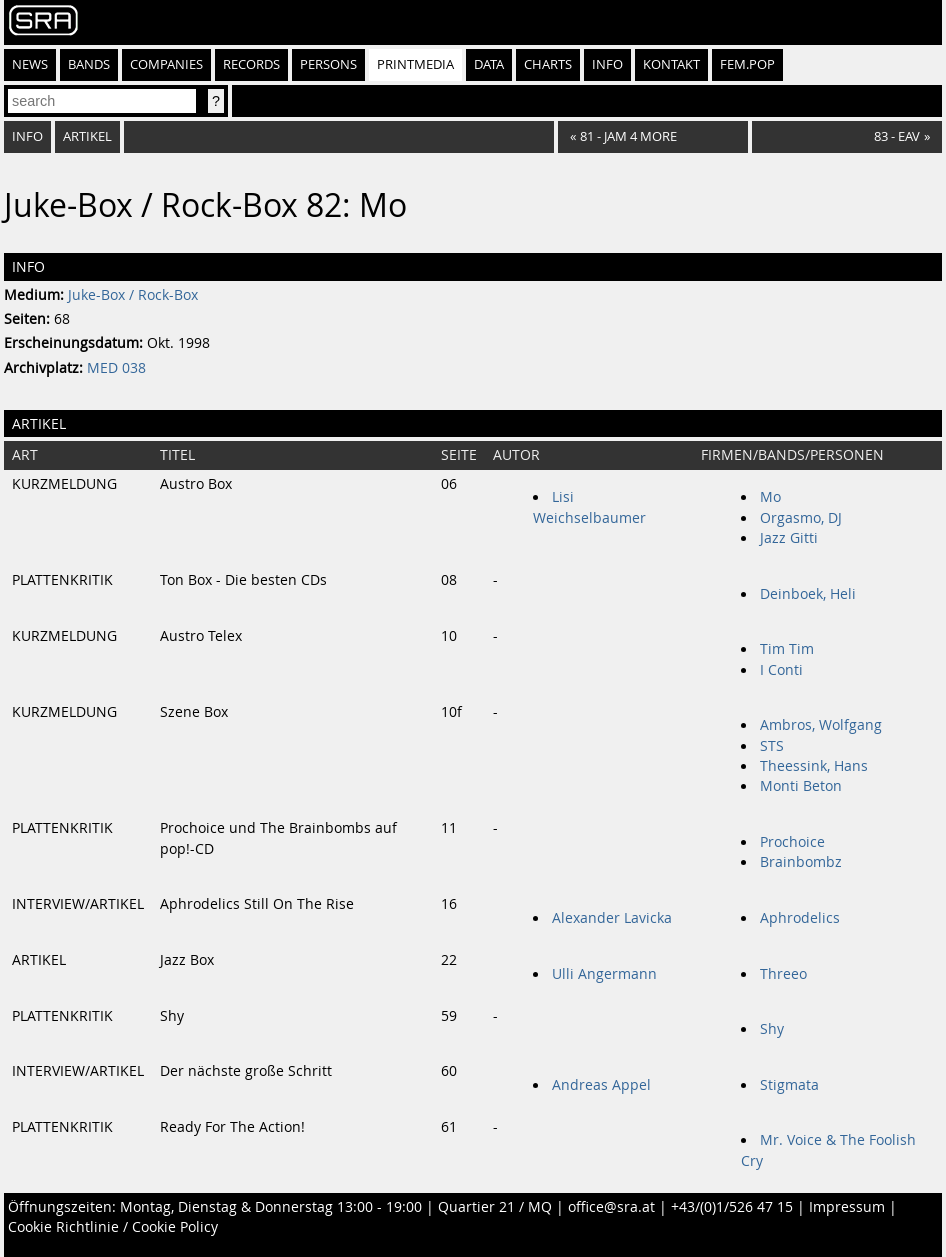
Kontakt (671, 64)
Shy (772, 1029)
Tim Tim (787, 649)
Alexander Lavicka (612, 918)
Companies (166, 64)
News (30, 64)
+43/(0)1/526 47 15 (732, 1207)
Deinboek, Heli (808, 594)
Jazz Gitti (789, 538)
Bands (89, 64)
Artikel (87, 136)
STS (772, 746)
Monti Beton (801, 786)
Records (251, 64)
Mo (770, 497)
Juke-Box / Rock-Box (133, 295)
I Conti (781, 670)
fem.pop (747, 64)
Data (489, 64)
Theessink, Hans (814, 766)
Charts (548, 64)
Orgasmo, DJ (801, 518)
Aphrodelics (800, 918)
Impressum (847, 1207)
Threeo (783, 974)
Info (607, 64)
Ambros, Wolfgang (821, 725)
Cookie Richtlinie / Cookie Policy (113, 1227)
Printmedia (415, 64)
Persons (328, 64)
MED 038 (116, 368)
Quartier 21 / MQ (495, 1207)
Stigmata (789, 1085)
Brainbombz (801, 862)
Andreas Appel (601, 1085)
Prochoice (792, 842)
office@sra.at (611, 1207)
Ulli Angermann (604, 974)
